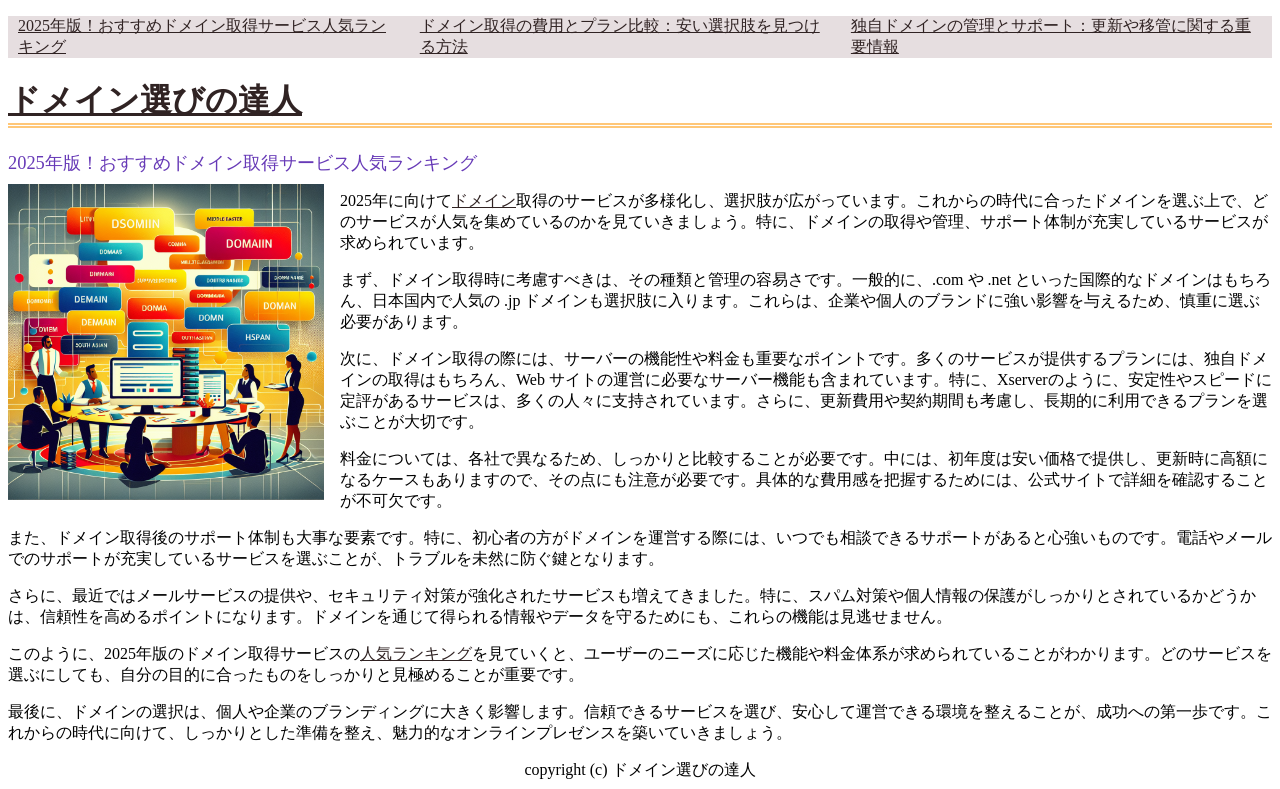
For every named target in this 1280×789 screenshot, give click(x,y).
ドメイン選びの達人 (155, 100)
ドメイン (484, 200)
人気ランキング (416, 653)
